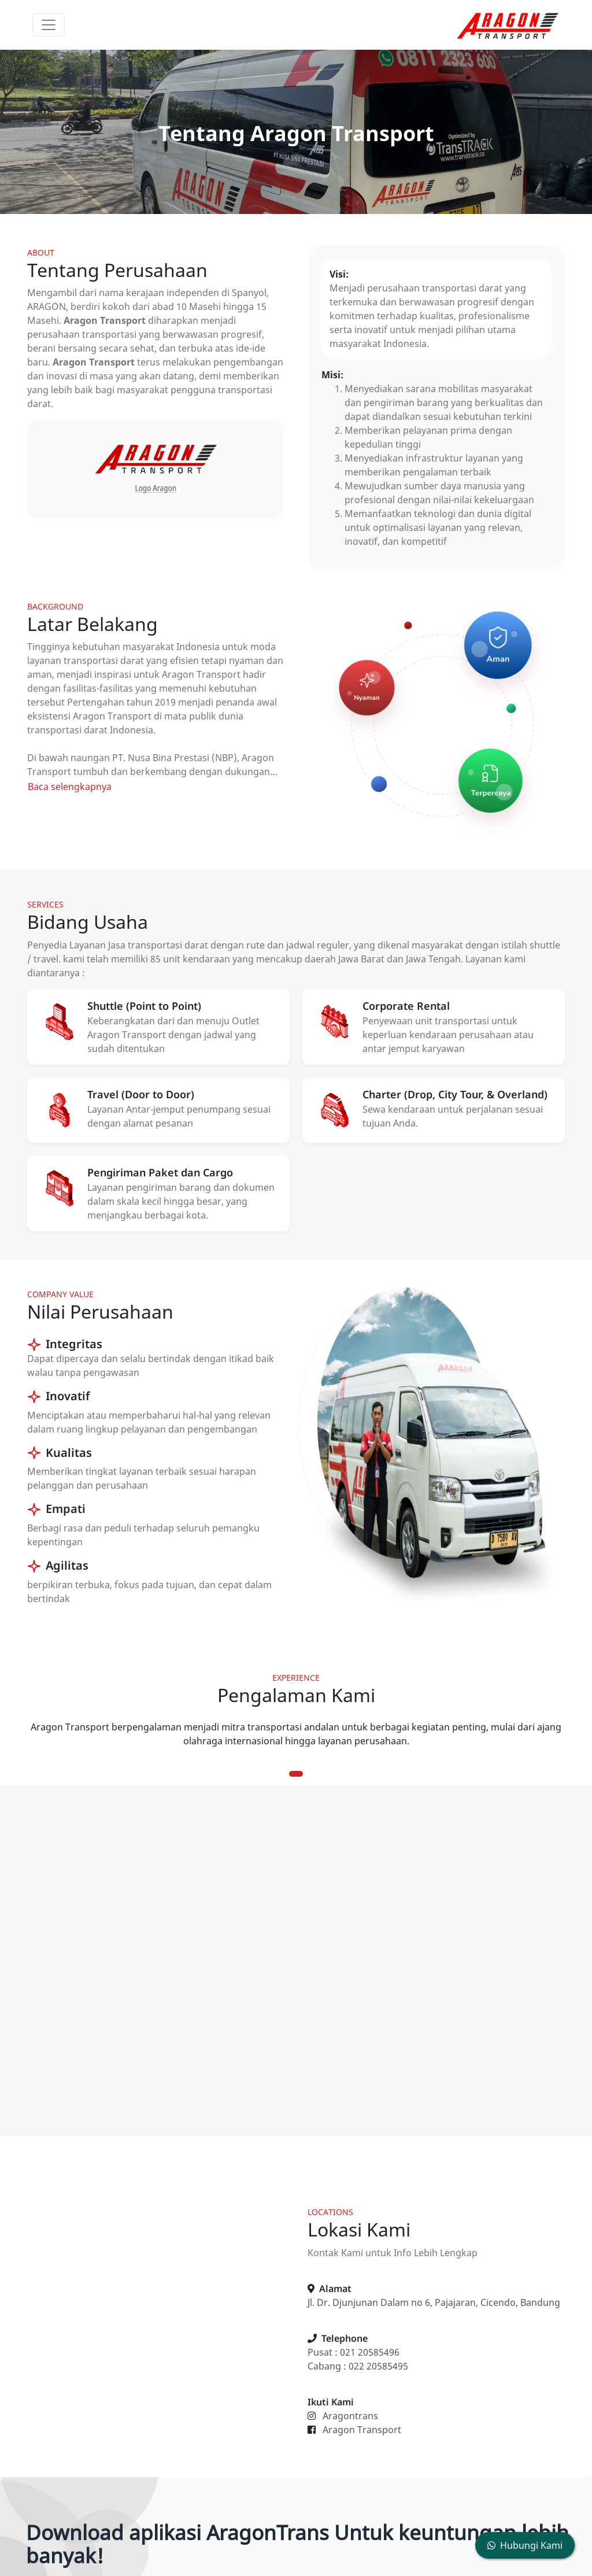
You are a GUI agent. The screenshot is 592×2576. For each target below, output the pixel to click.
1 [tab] (296, 1774)
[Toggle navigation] (48, 24)
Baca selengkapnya (70, 786)
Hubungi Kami (525, 2545)
